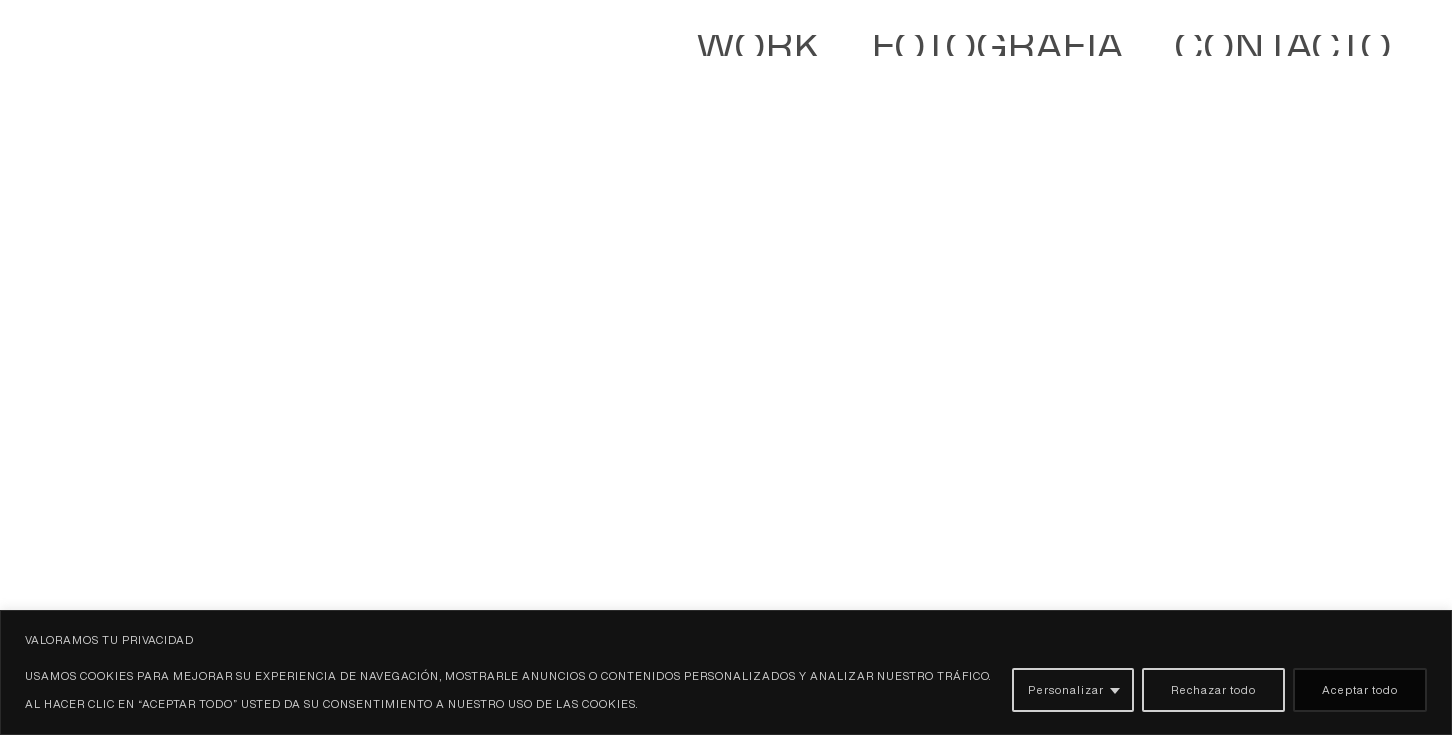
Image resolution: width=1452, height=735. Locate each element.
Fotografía (1240, 54)
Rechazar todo (1213, 689)
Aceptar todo (1360, 689)
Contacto (1360, 54)
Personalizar (1066, 689)
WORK (1133, 54)
